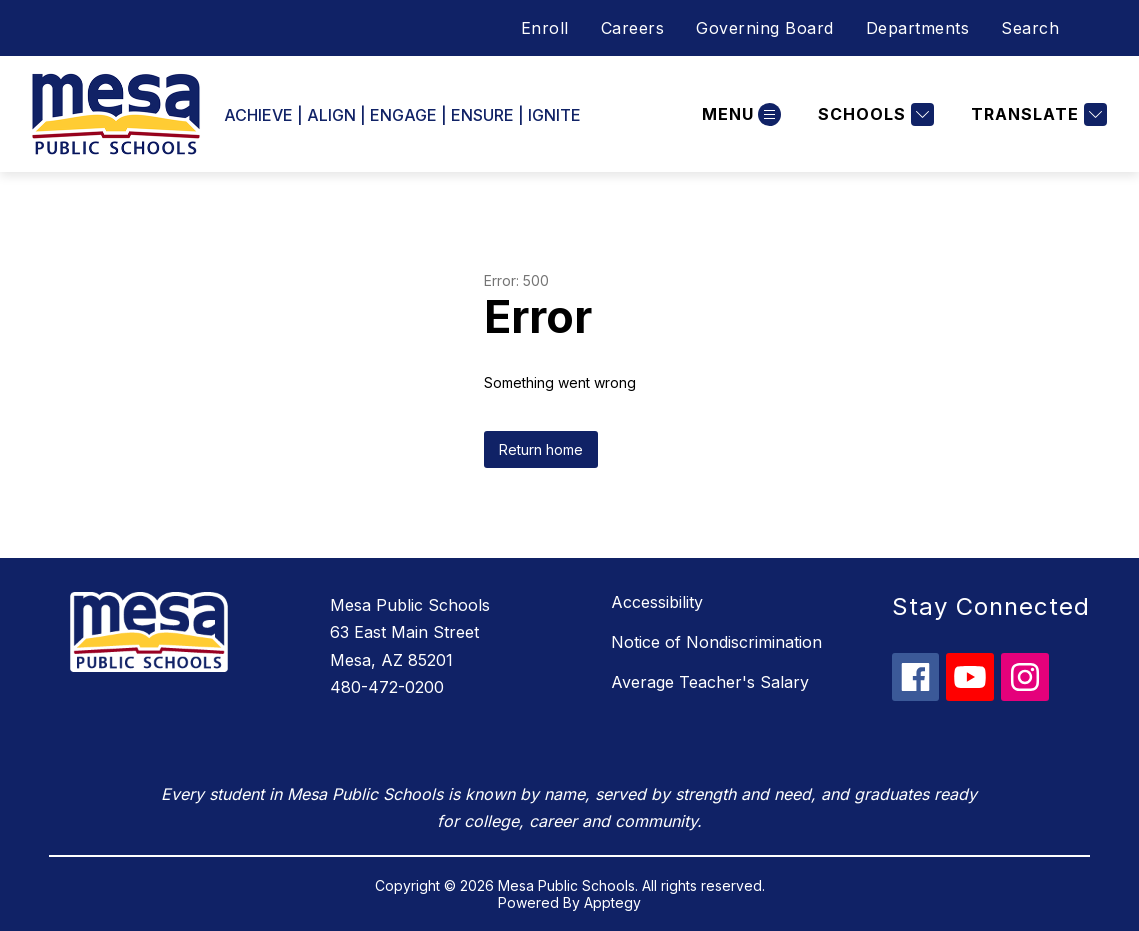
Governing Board (765, 28)
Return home (541, 449)
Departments (918, 28)
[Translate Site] (1036, 114)
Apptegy (612, 902)
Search (1030, 28)
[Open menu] (739, 114)
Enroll (545, 28)
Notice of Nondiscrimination (716, 642)
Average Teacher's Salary (710, 682)
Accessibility (657, 602)
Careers (633, 28)
